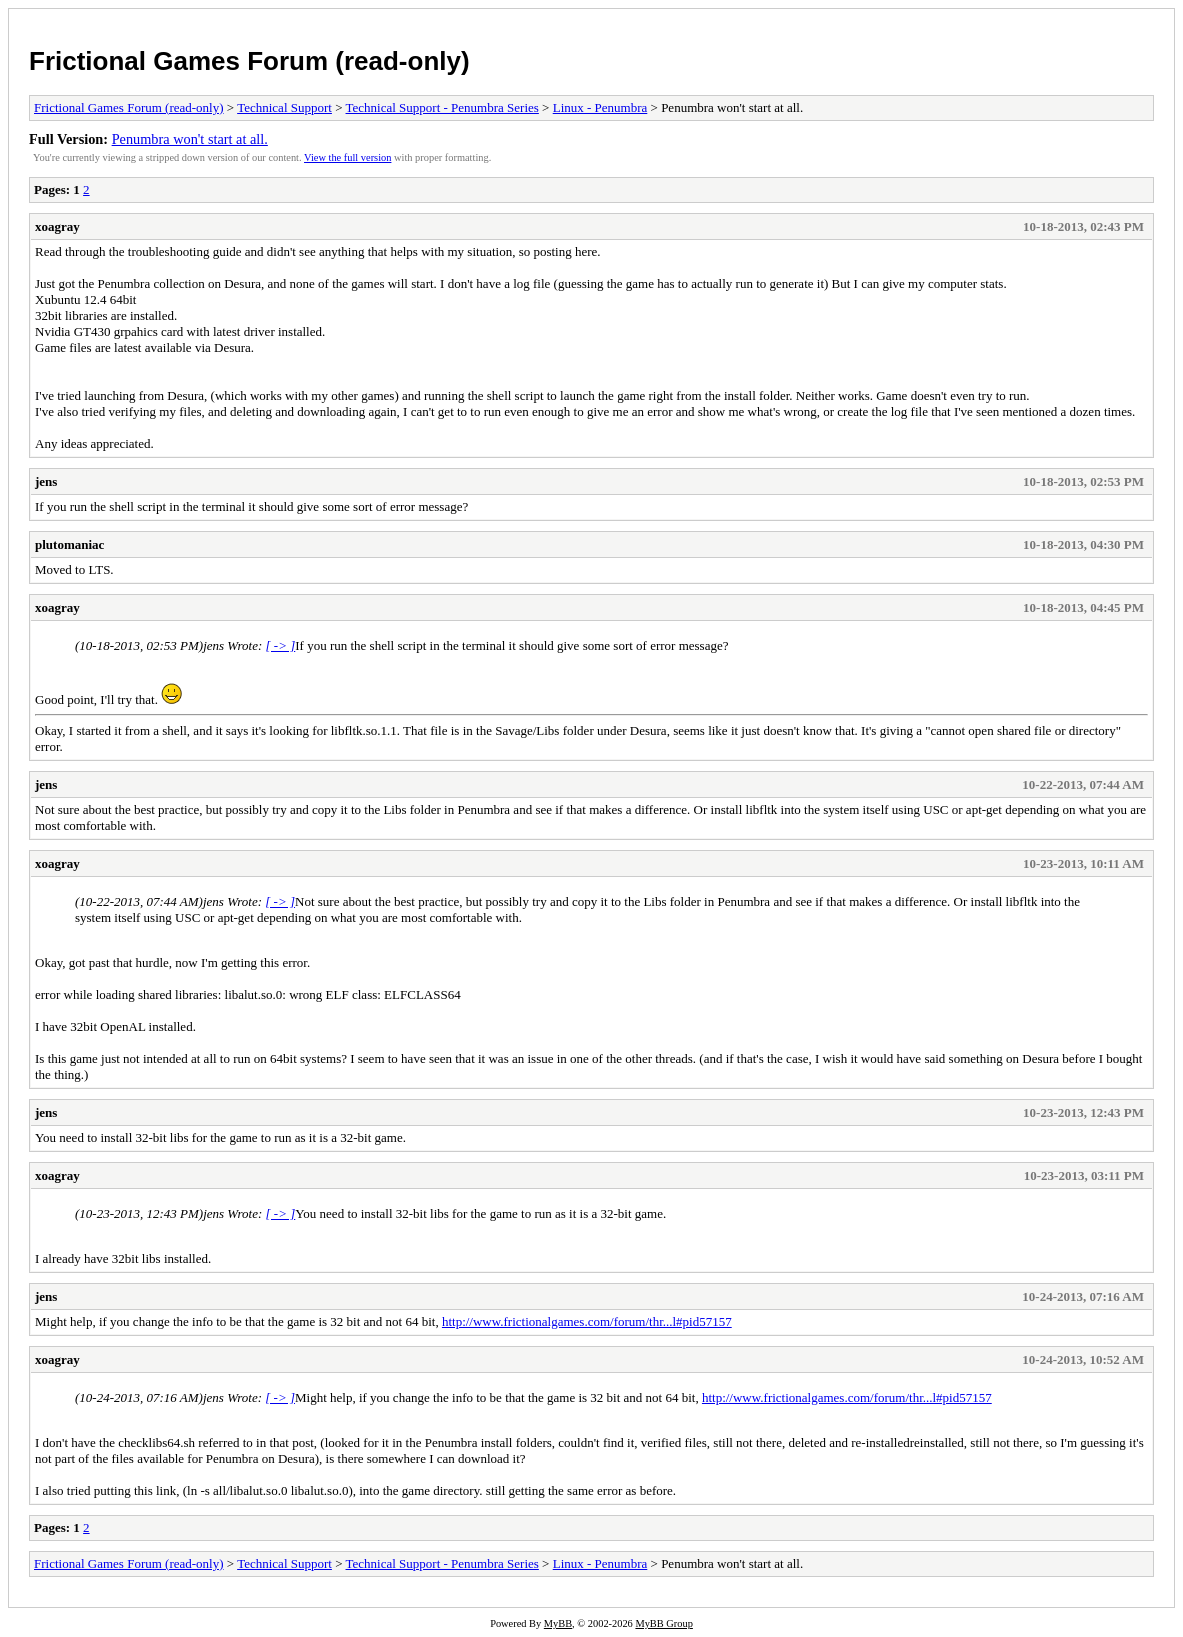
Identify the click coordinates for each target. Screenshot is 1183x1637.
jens (46, 481)
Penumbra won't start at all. (190, 139)
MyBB (558, 1623)
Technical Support (284, 107)
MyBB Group (663, 1623)
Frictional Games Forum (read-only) (249, 61)
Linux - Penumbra (600, 107)
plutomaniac (69, 544)
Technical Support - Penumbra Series (442, 107)
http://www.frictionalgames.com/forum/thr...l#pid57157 (587, 1321)
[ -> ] (281, 645)
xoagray (57, 226)
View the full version (347, 157)
